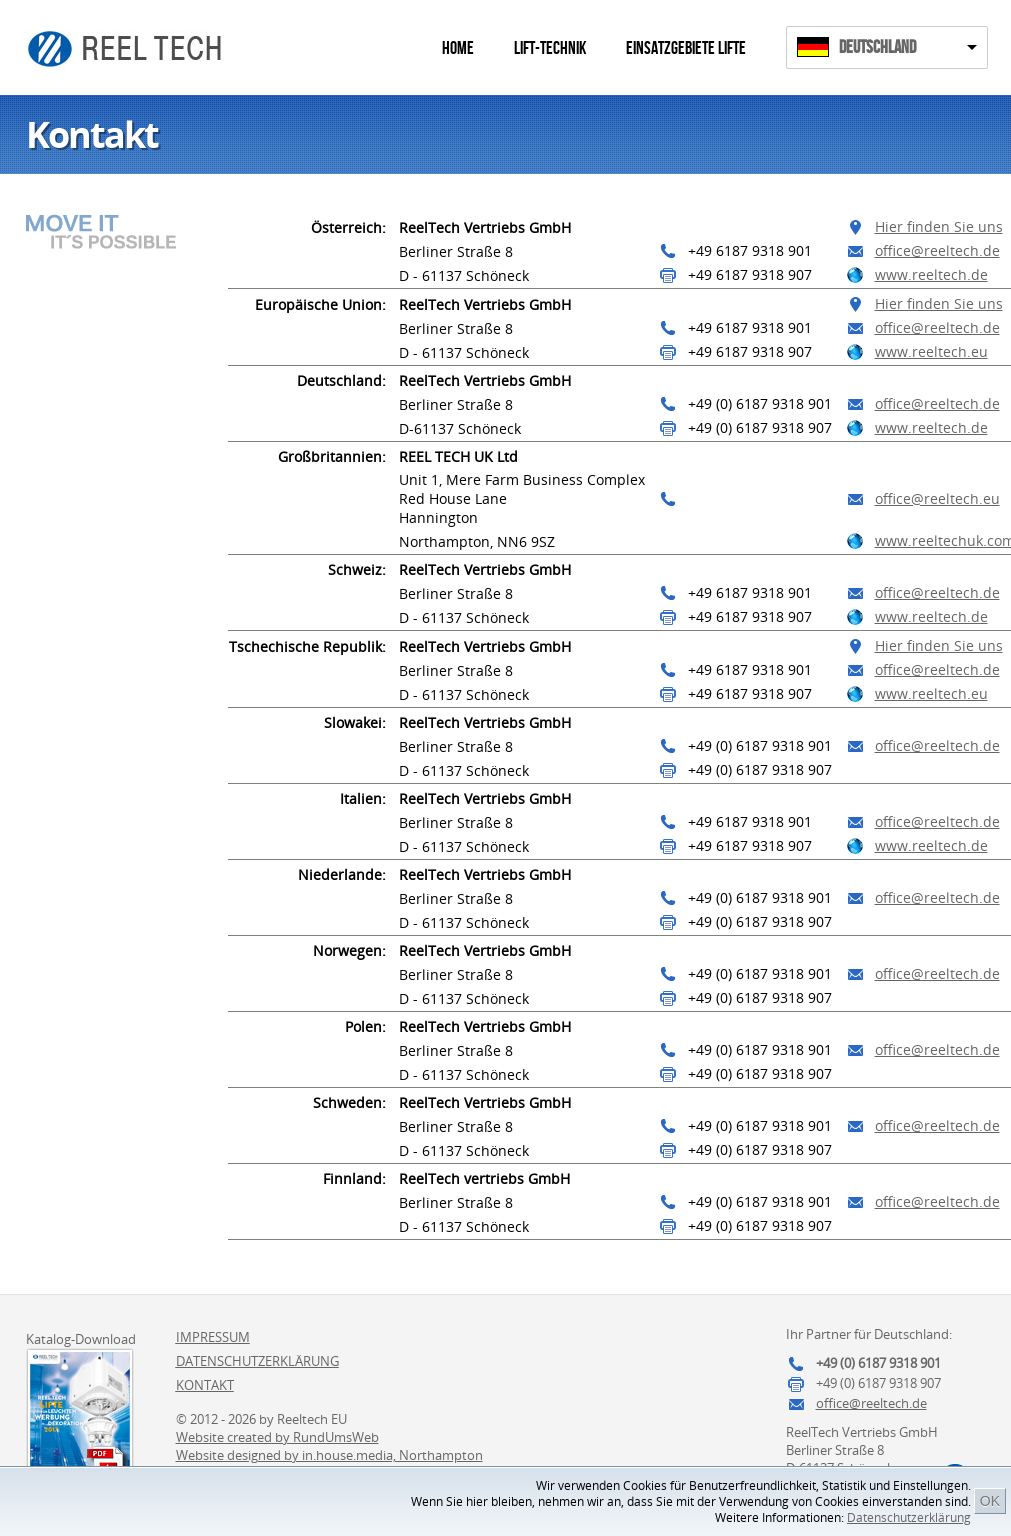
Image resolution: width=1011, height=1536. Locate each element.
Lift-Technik (550, 48)
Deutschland (877, 47)
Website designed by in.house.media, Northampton (329, 1455)
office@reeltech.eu (937, 498)
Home (458, 48)
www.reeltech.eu (931, 351)
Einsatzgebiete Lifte (686, 48)
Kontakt (205, 1385)
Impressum (213, 1337)
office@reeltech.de (937, 250)
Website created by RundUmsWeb (277, 1437)
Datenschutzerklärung (909, 1517)
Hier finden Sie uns (939, 226)
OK (990, 1501)
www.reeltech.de (931, 274)
